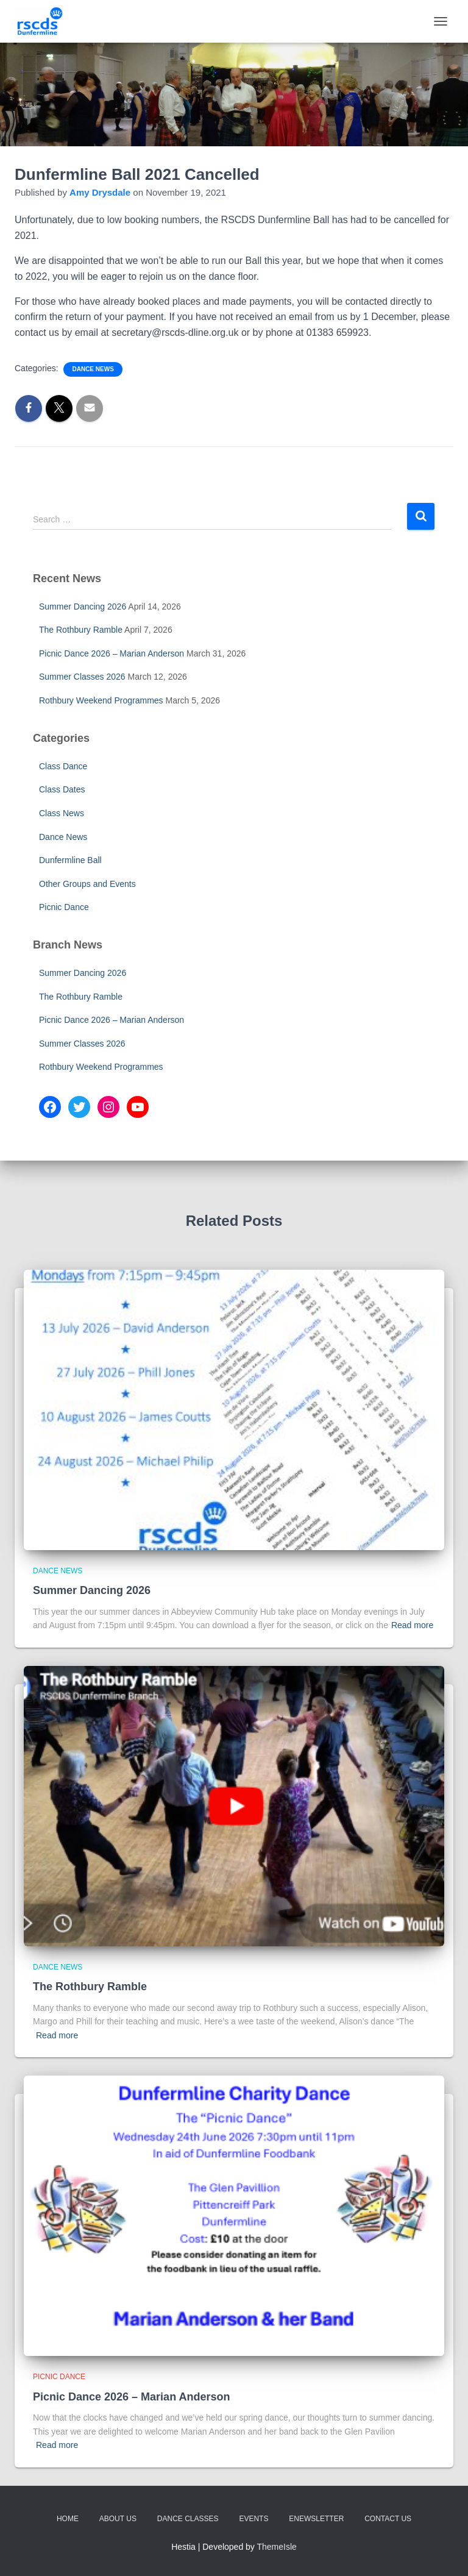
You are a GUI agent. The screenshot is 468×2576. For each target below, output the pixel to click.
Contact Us (387, 2518)
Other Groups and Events (87, 884)
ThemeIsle (277, 2547)
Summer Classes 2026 (82, 676)
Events (253, 2518)
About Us (117, 2518)
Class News (61, 813)
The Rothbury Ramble (80, 630)
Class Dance (63, 766)
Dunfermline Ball (70, 860)
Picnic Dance (64, 907)
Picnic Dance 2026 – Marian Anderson (111, 653)
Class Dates (62, 789)
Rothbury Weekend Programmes (101, 700)
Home (68, 2518)
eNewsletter (316, 2518)
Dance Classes (188, 2518)
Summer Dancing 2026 (82, 606)
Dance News (92, 369)
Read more (412, 1625)
